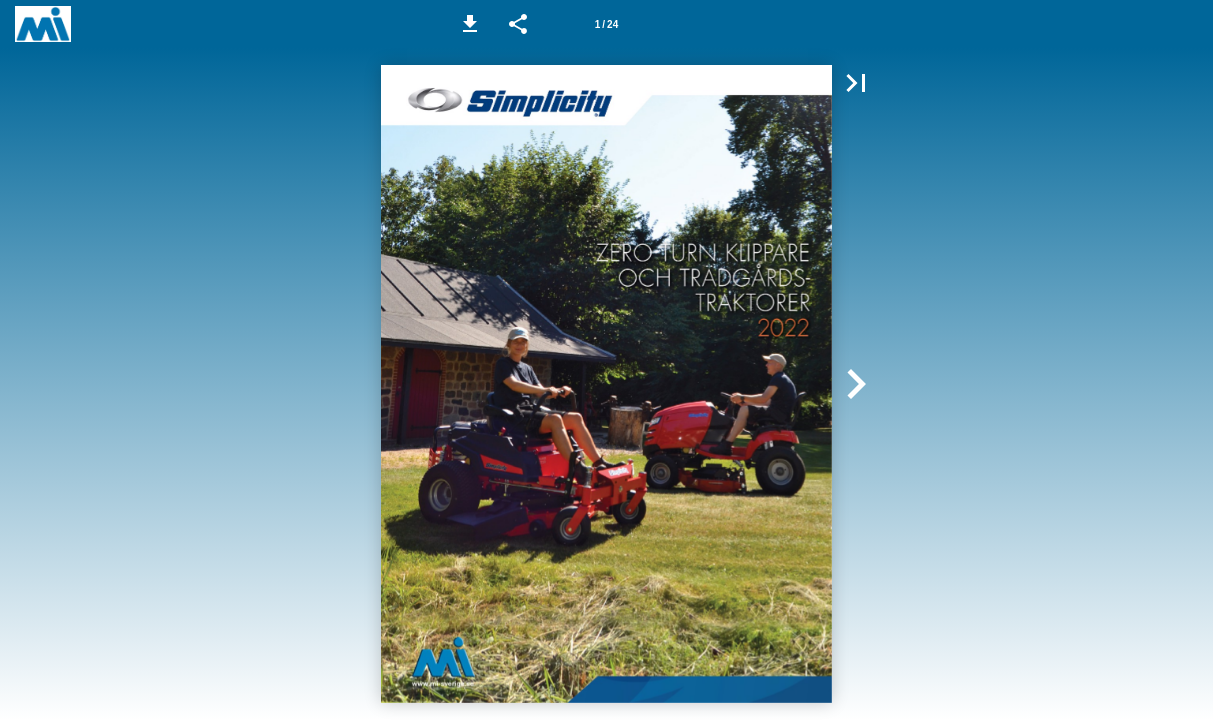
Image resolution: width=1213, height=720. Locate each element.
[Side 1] (607, 24)
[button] (470, 24)
